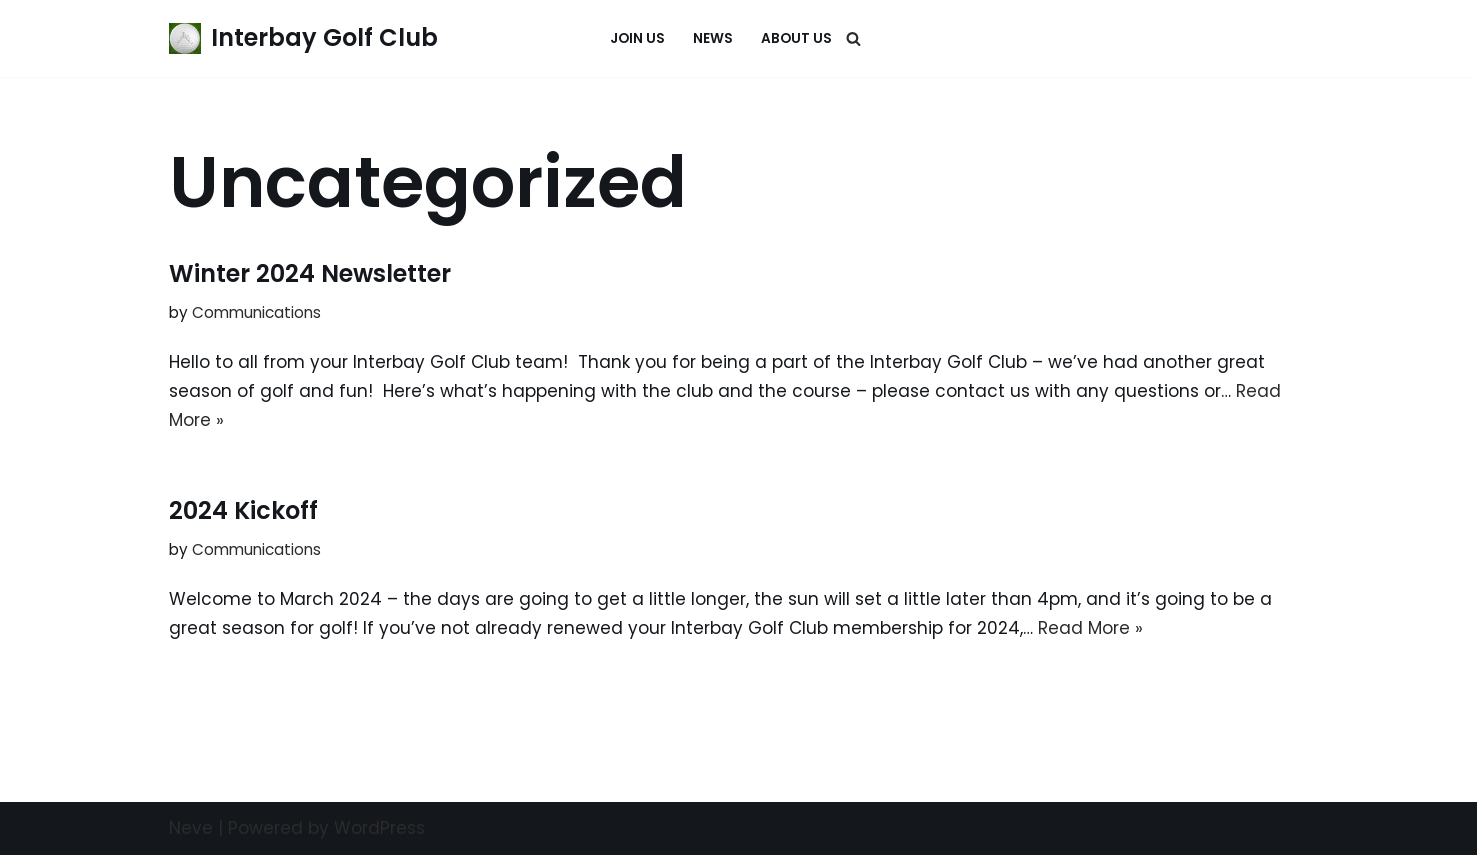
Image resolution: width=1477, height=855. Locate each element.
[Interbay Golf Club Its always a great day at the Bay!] (303, 38)
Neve (191, 828)
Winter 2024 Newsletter (310, 273)
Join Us (637, 38)
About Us (796, 38)
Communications (256, 312)
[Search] (853, 38)
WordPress (379, 828)
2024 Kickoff (243, 510)
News (713, 38)
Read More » (1090, 628)
